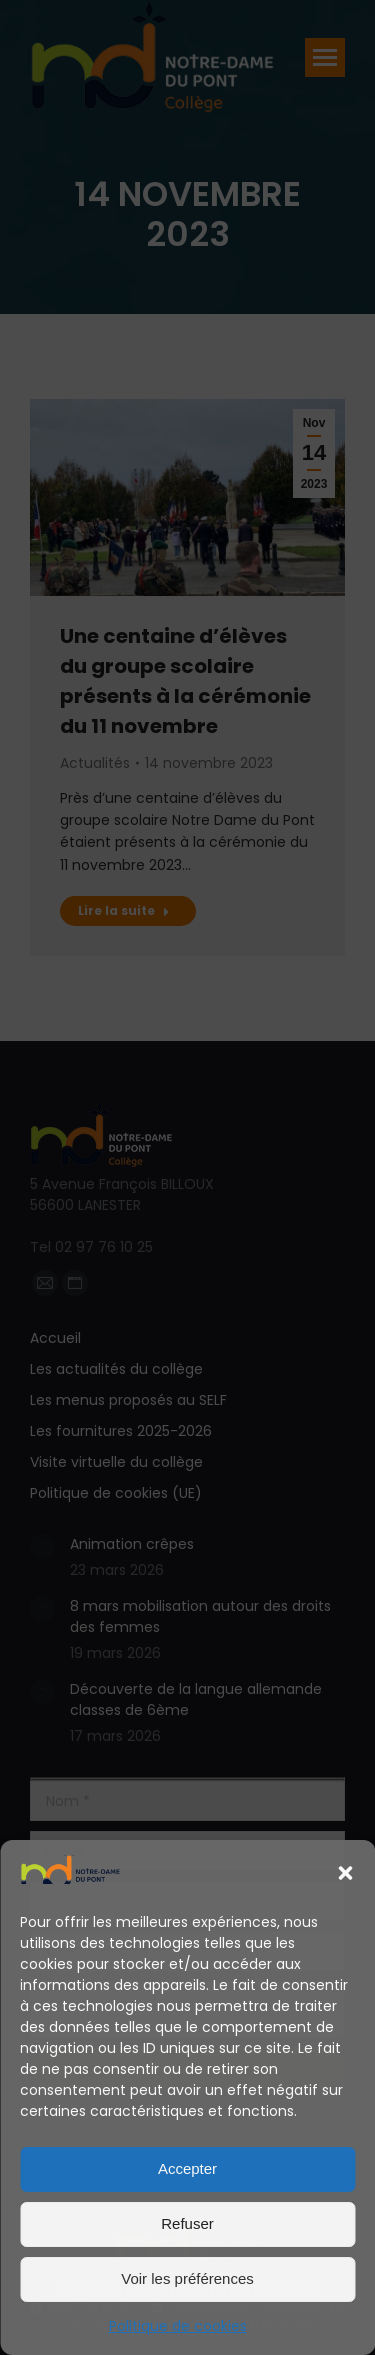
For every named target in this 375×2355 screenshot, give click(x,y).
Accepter (187, 2168)
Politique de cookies (178, 2326)
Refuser (187, 2223)
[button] (345, 1873)
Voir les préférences (187, 2278)
